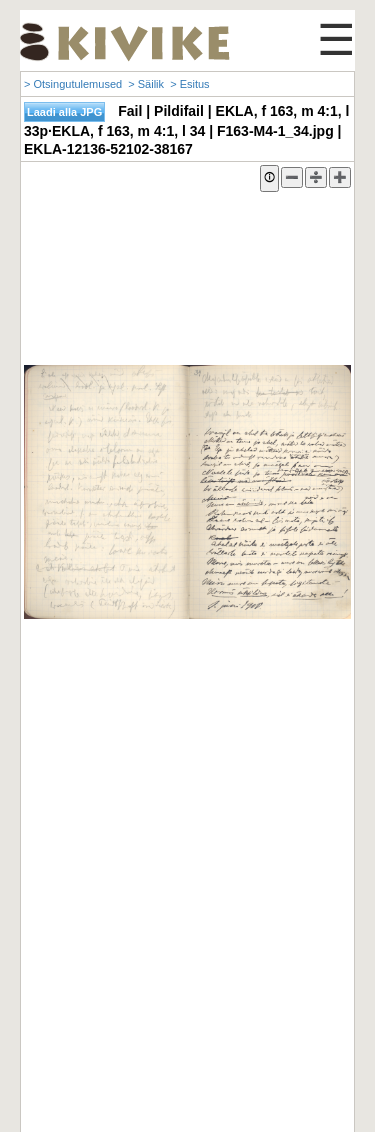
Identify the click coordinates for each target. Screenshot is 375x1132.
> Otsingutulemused (73, 84)
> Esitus (189, 84)
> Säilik (146, 84)
